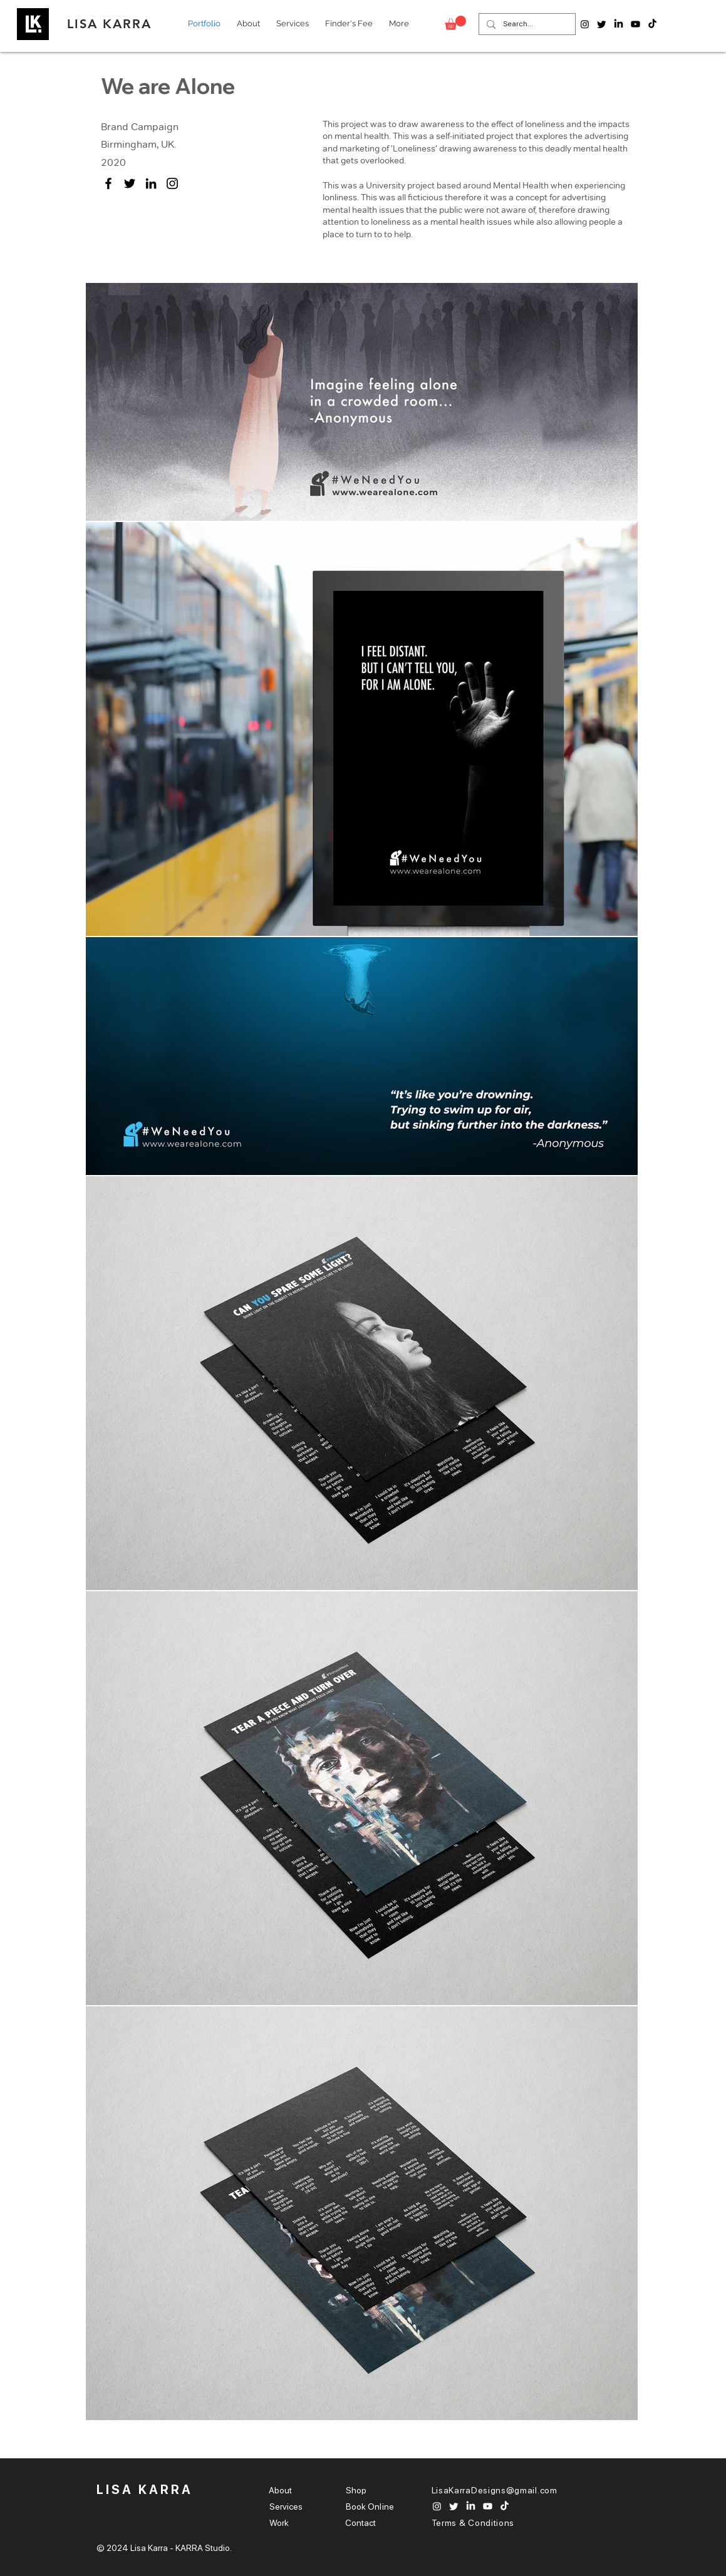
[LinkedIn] (150, 183)
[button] (455, 23)
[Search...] (526, 24)
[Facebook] (108, 183)
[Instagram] (172, 183)
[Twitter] (129, 183)
